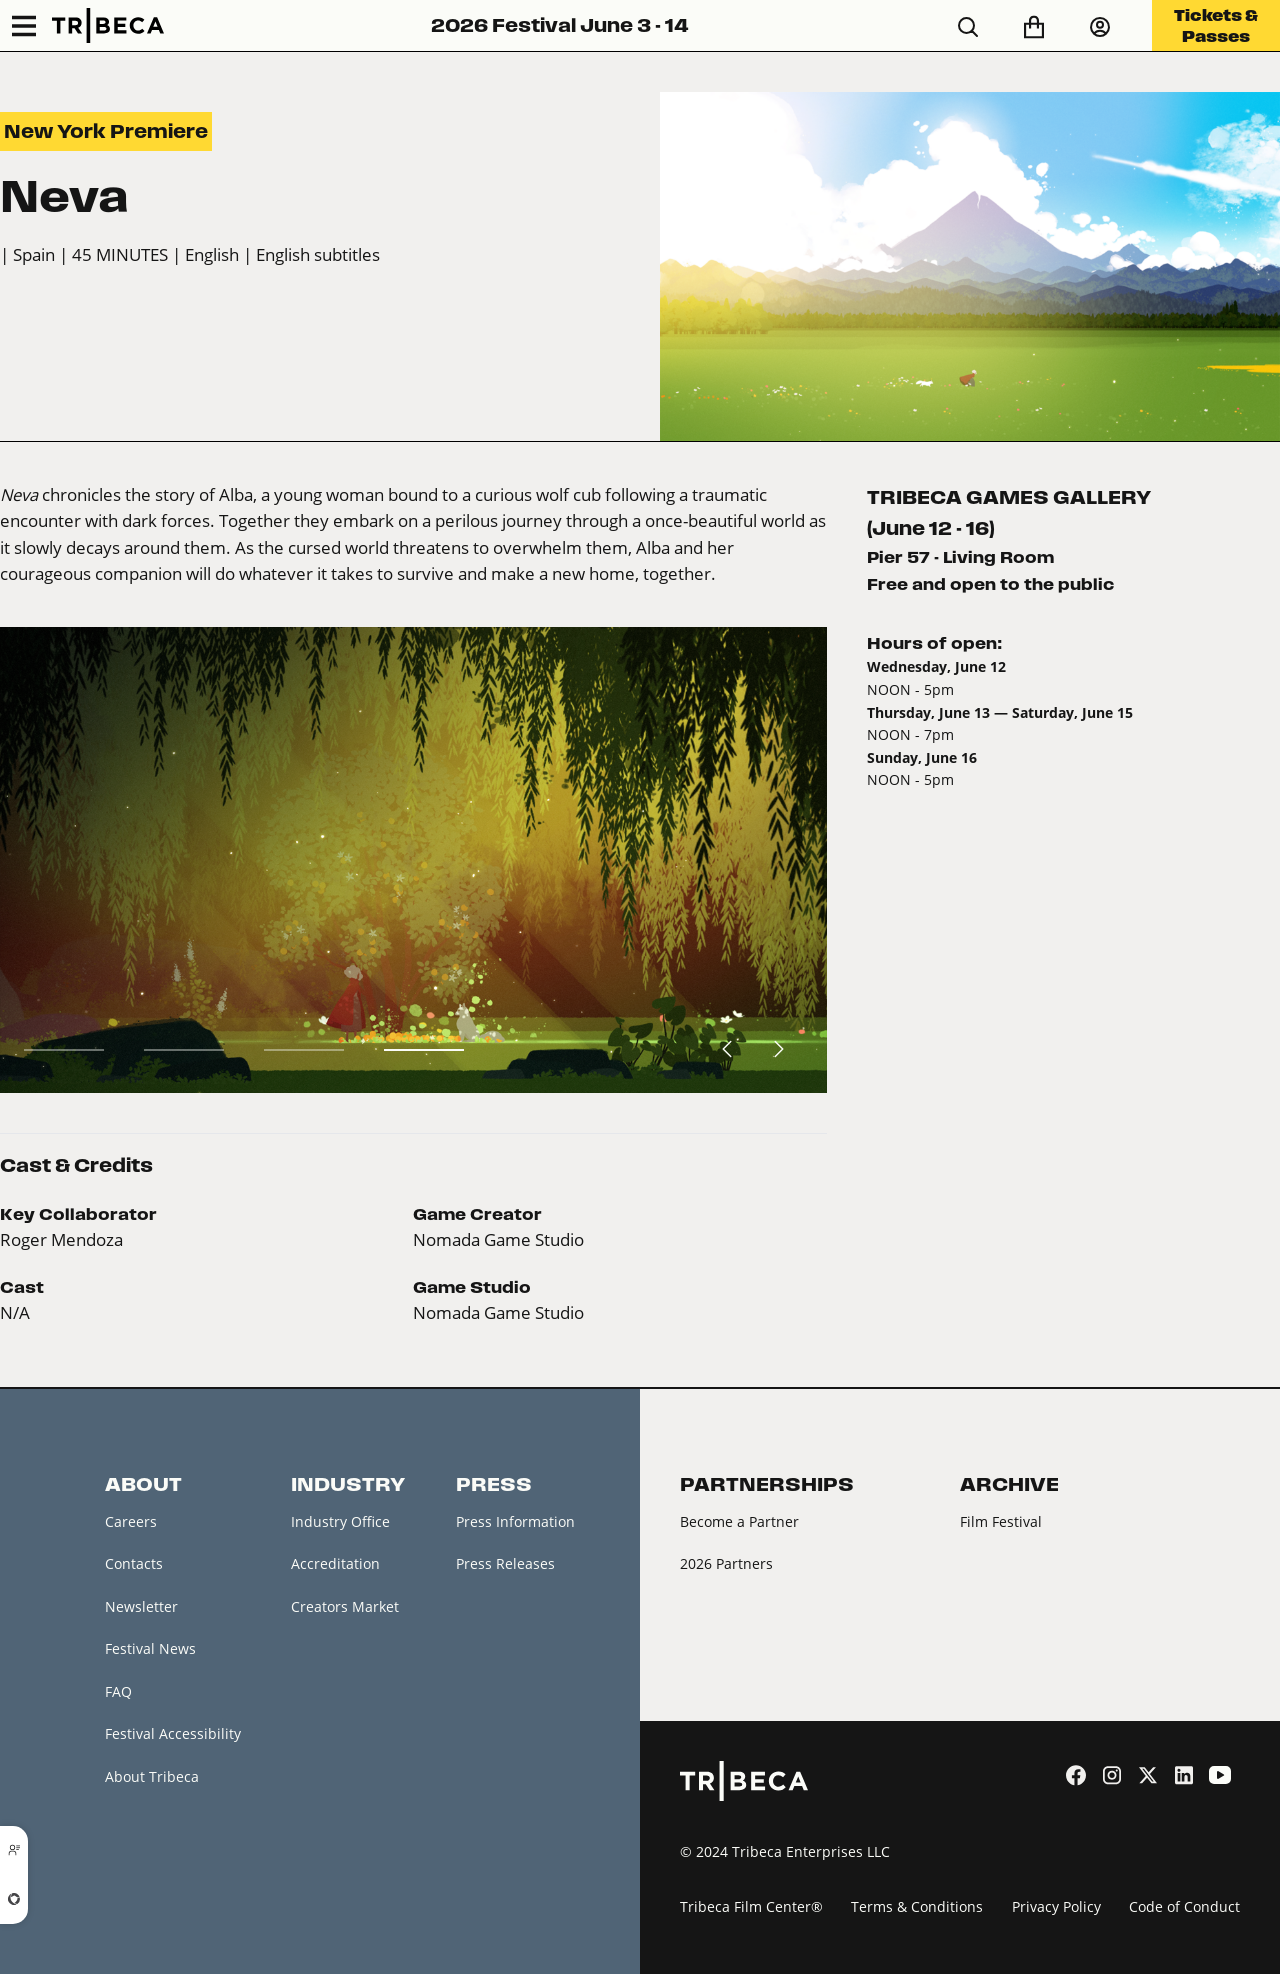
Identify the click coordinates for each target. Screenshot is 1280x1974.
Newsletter (141, 1606)
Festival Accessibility (173, 1733)
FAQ (118, 1691)
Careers (131, 1521)
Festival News (150, 1648)
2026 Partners (726, 1563)
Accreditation (335, 1563)
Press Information (515, 1521)
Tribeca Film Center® (751, 1906)
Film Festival (1001, 1521)
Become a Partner (739, 1521)
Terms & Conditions (917, 1906)
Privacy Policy (1056, 1906)
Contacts (134, 1563)
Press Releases (505, 1563)
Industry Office (340, 1521)
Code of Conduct (1184, 1906)
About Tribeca (152, 1776)
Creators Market (345, 1606)
